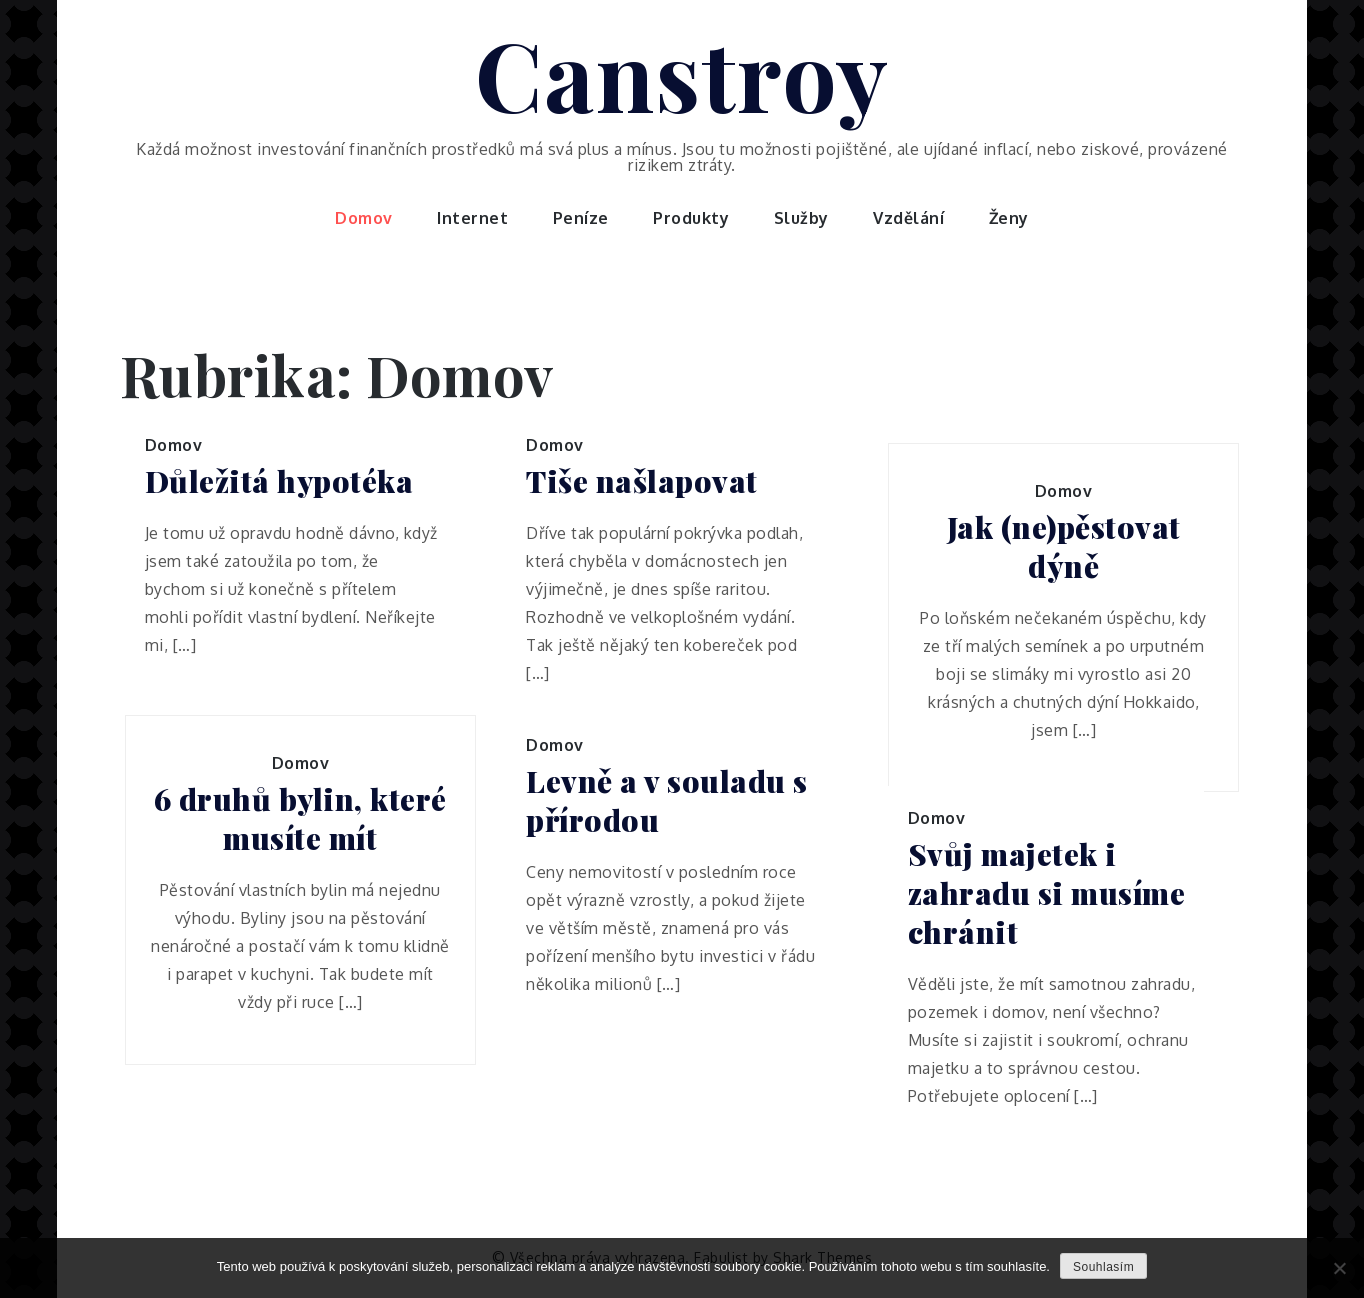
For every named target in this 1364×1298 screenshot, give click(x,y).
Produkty (691, 218)
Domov (364, 218)
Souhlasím (1103, 1267)
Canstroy (682, 73)
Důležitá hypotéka (279, 481)
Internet (472, 218)
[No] (1339, 1268)
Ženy (1009, 218)
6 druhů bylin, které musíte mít (300, 819)
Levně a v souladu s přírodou (667, 801)
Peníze (581, 218)
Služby (801, 218)
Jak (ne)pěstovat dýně (1064, 547)
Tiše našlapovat (642, 481)
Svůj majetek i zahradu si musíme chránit (1047, 893)
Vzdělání (908, 218)
